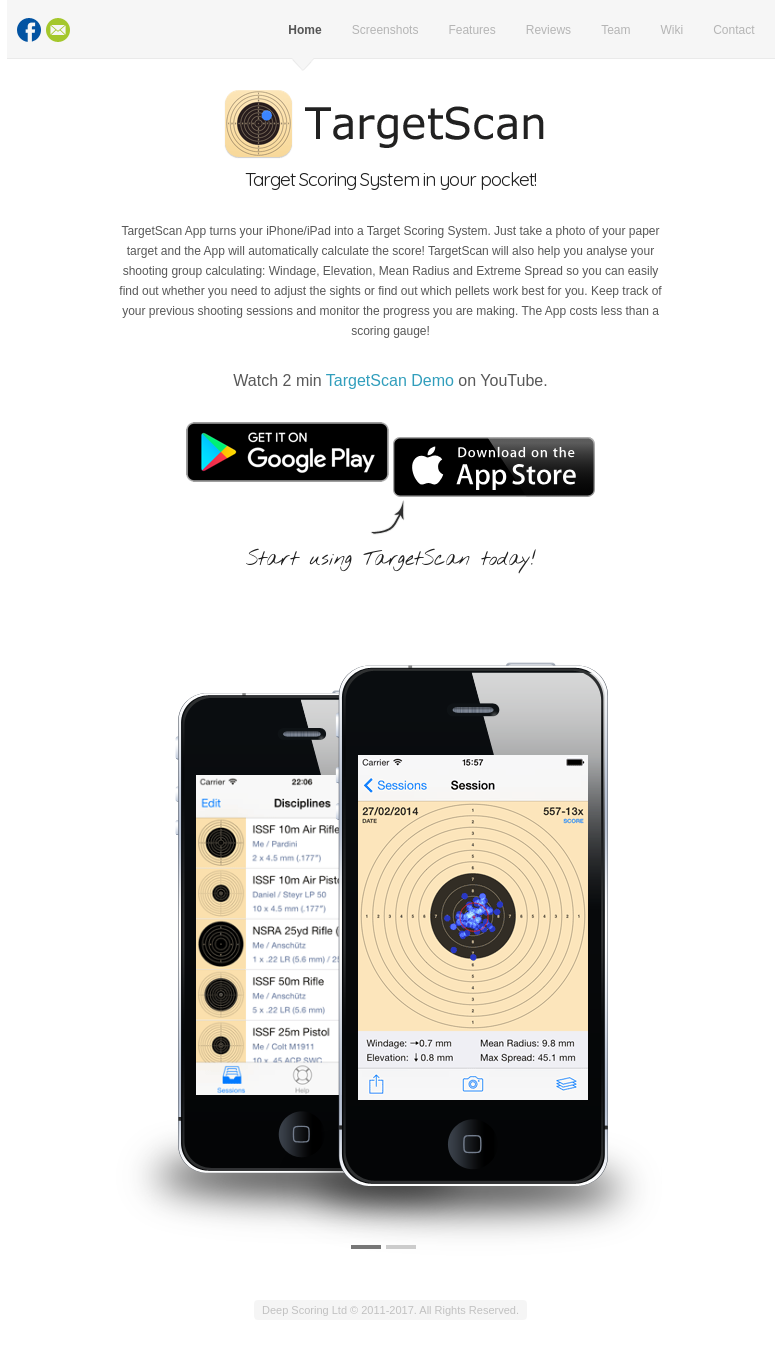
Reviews (548, 30)
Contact (733, 30)
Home (304, 30)
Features (471, 30)
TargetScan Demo (390, 380)
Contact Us (58, 30)
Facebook (29, 30)
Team (615, 30)
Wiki (671, 30)
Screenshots (385, 30)
